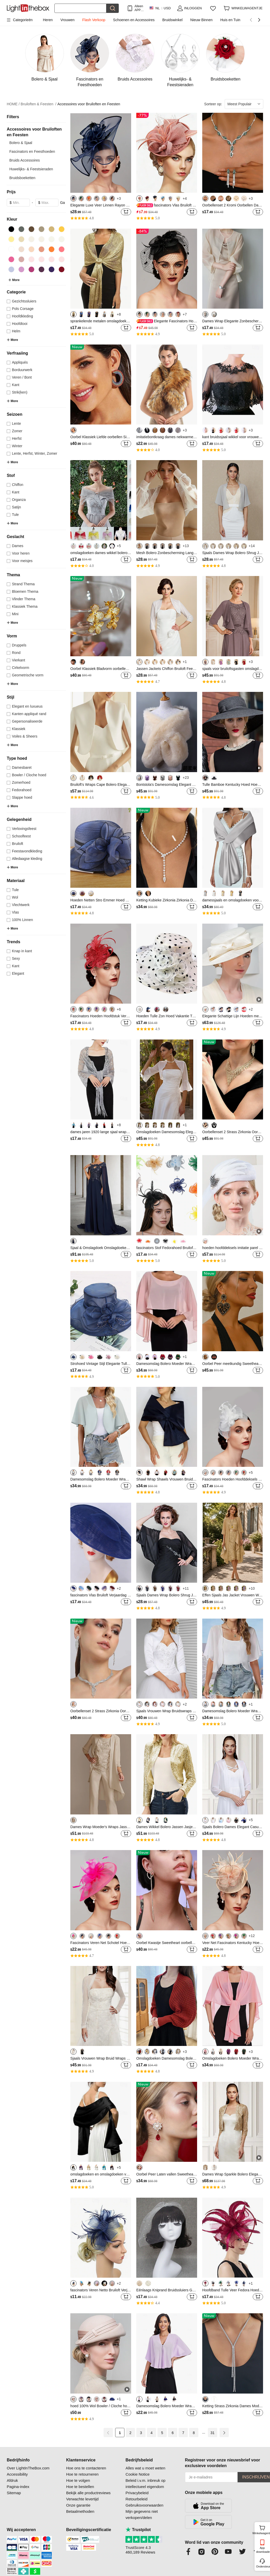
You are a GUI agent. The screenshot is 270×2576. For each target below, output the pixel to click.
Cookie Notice (137, 2474)
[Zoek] (80, 8)
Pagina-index (18, 2486)
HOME (13, 104)
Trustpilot (138, 2529)
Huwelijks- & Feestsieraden (31, 169)
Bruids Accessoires (24, 160)
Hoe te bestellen (80, 2486)
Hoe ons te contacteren (86, 2468)
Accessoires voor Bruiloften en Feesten (88, 104)
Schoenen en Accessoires (134, 20)
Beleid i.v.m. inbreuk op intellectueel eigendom (145, 2483)
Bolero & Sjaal (20, 143)
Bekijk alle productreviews (88, 2493)
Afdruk (12, 2480)
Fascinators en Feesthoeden (32, 151)
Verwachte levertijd (82, 2499)
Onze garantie (78, 2505)
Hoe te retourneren (82, 2474)
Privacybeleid (136, 2493)
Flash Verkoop (93, 20)
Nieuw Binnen (201, 20)
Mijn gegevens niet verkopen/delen (141, 2514)
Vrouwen (68, 20)
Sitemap (14, 2493)
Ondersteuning (262, 2566)
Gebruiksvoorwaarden (144, 2505)
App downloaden (262, 2549)
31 (212, 2433)
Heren (48, 20)
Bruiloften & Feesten (38, 104)
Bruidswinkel (172, 20)
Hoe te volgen (78, 2480)
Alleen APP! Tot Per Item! (138, 8)
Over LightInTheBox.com (28, 2468)
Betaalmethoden (80, 2511)
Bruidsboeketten (22, 178)
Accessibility (17, 2474)
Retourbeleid (136, 2499)
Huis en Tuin (230, 20)
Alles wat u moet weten (145, 2468)
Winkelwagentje (262, 2529)
